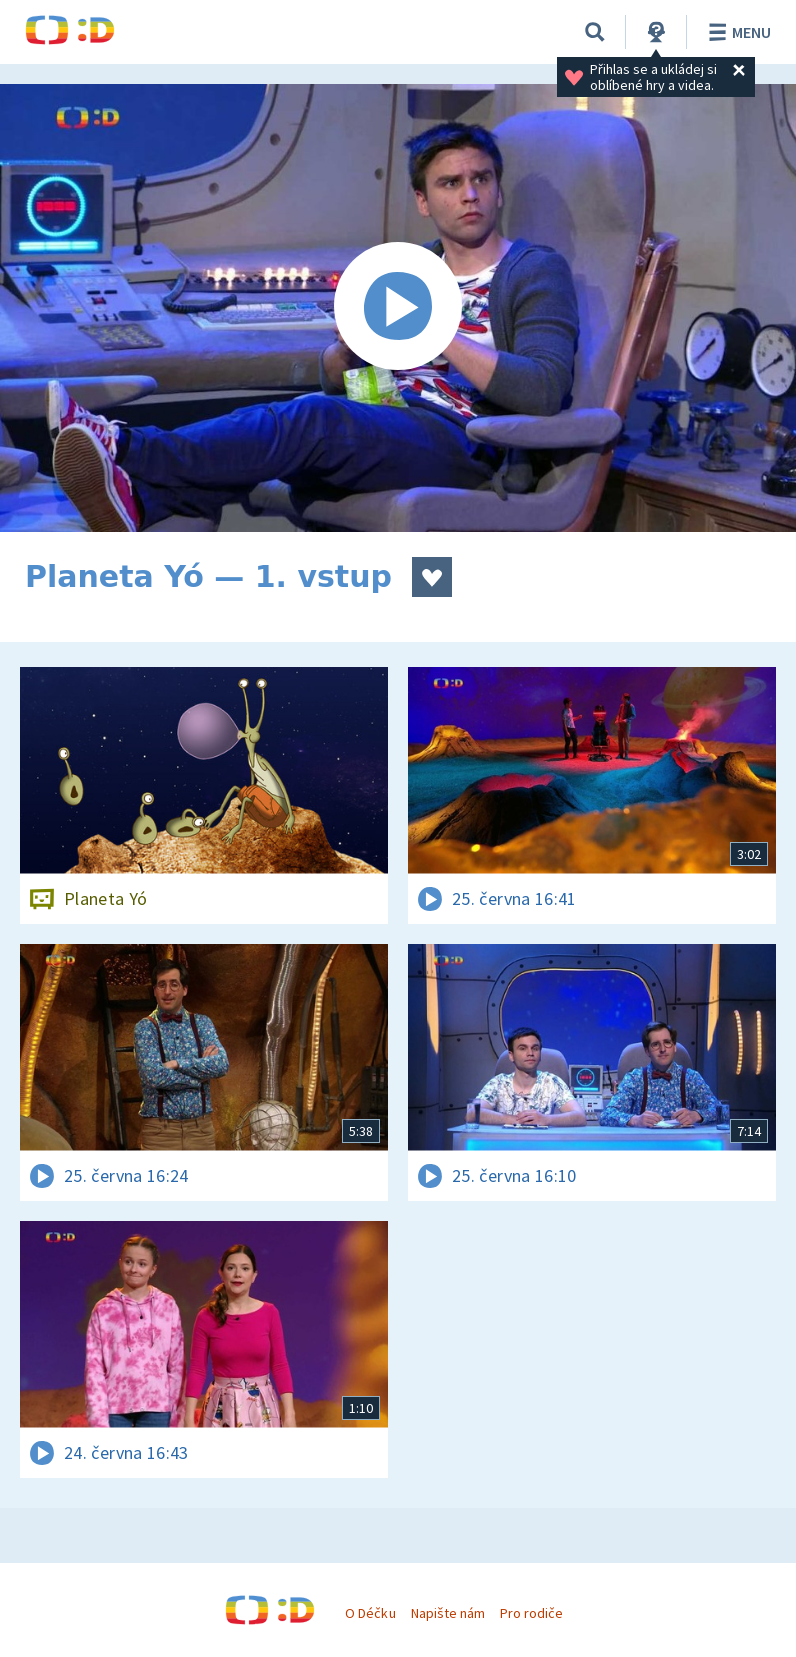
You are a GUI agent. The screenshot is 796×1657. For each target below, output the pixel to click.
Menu (736, 32)
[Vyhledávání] (595, 32)
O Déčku (370, 1613)
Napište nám (448, 1613)
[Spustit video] (398, 308)
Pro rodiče (531, 1613)
